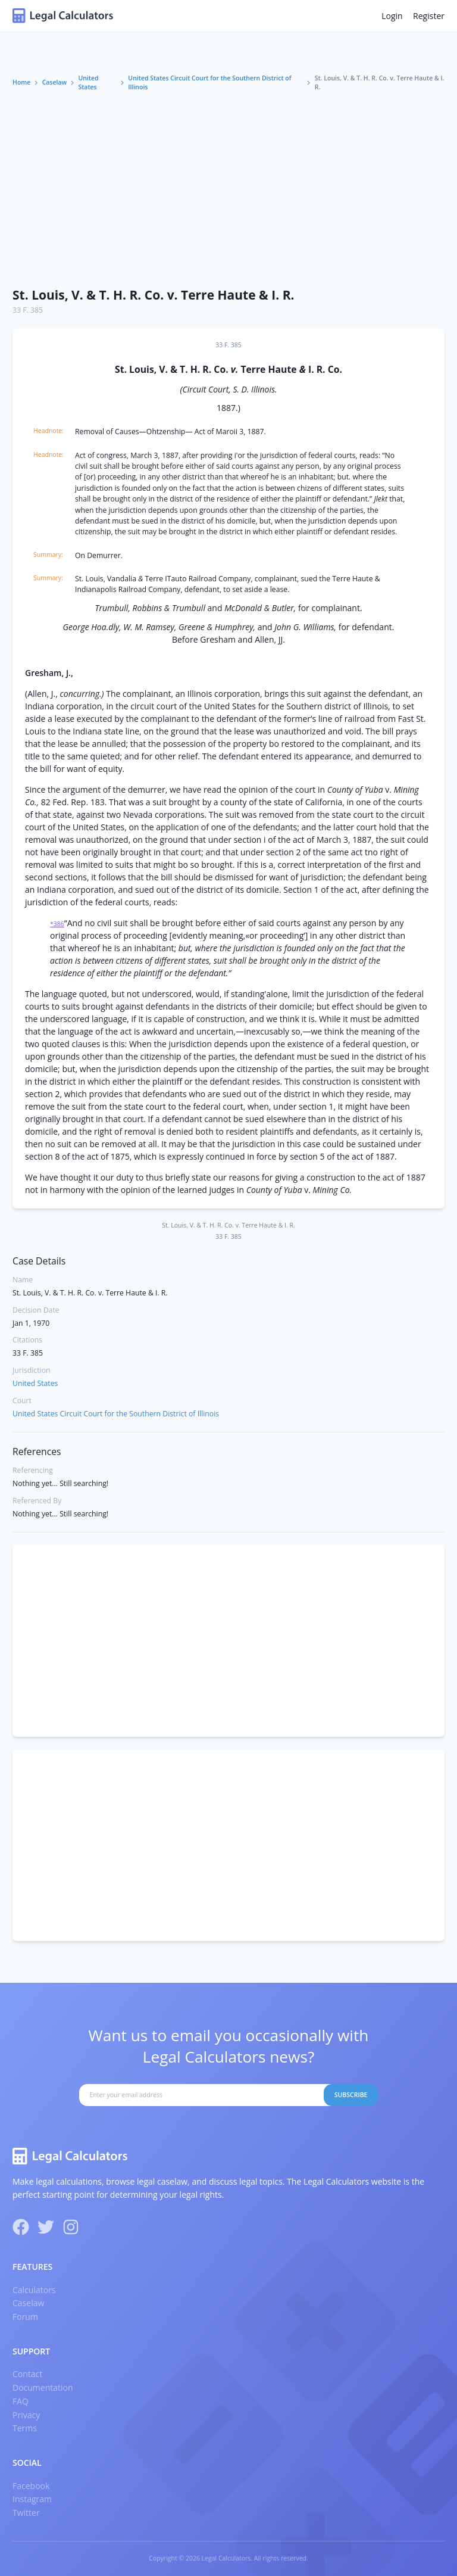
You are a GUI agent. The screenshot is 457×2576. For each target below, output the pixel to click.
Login (391, 15)
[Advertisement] (228, 190)
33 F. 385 (27, 310)
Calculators (34, 2289)
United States (88, 83)
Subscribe (351, 2095)
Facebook (30, 2485)
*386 (57, 924)
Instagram (32, 2499)
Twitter (26, 2512)
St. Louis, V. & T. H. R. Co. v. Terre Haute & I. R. (153, 294)
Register (429, 15)
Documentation (42, 2387)
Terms (24, 2428)
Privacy (26, 2415)
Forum (25, 2316)
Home (21, 82)
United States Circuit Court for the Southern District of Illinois (209, 83)
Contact (27, 2373)
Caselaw (54, 82)
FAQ (20, 2401)
